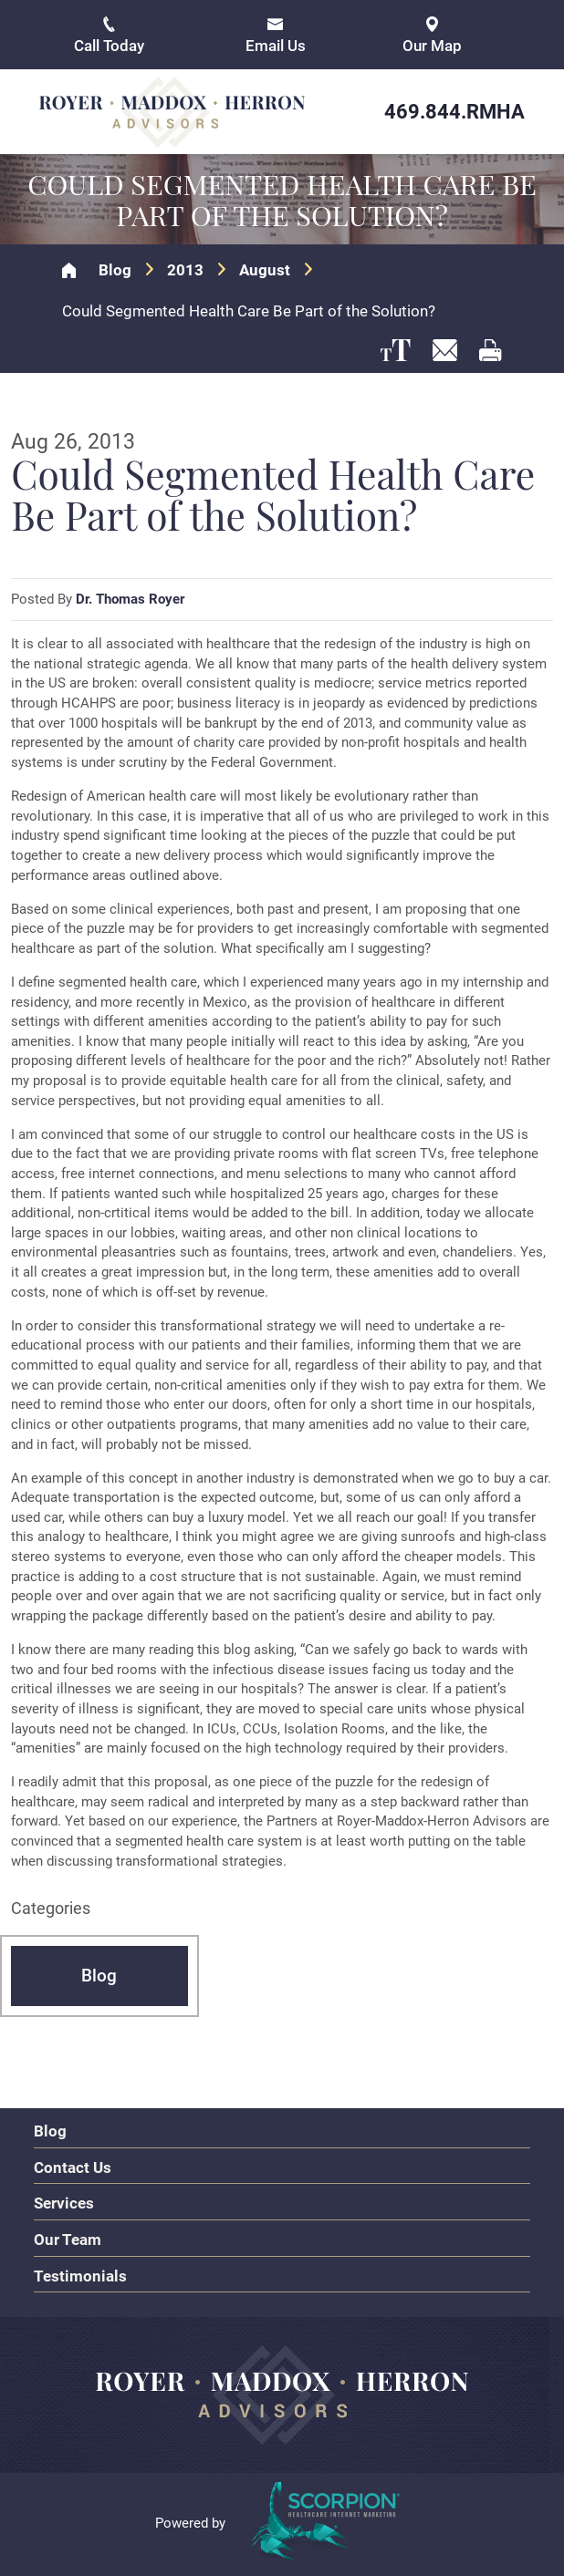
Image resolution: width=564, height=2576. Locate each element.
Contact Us (72, 2167)
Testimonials (80, 2276)
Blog (115, 270)
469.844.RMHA (454, 111)
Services (64, 2203)
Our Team (67, 2239)
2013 (185, 270)
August (264, 270)
